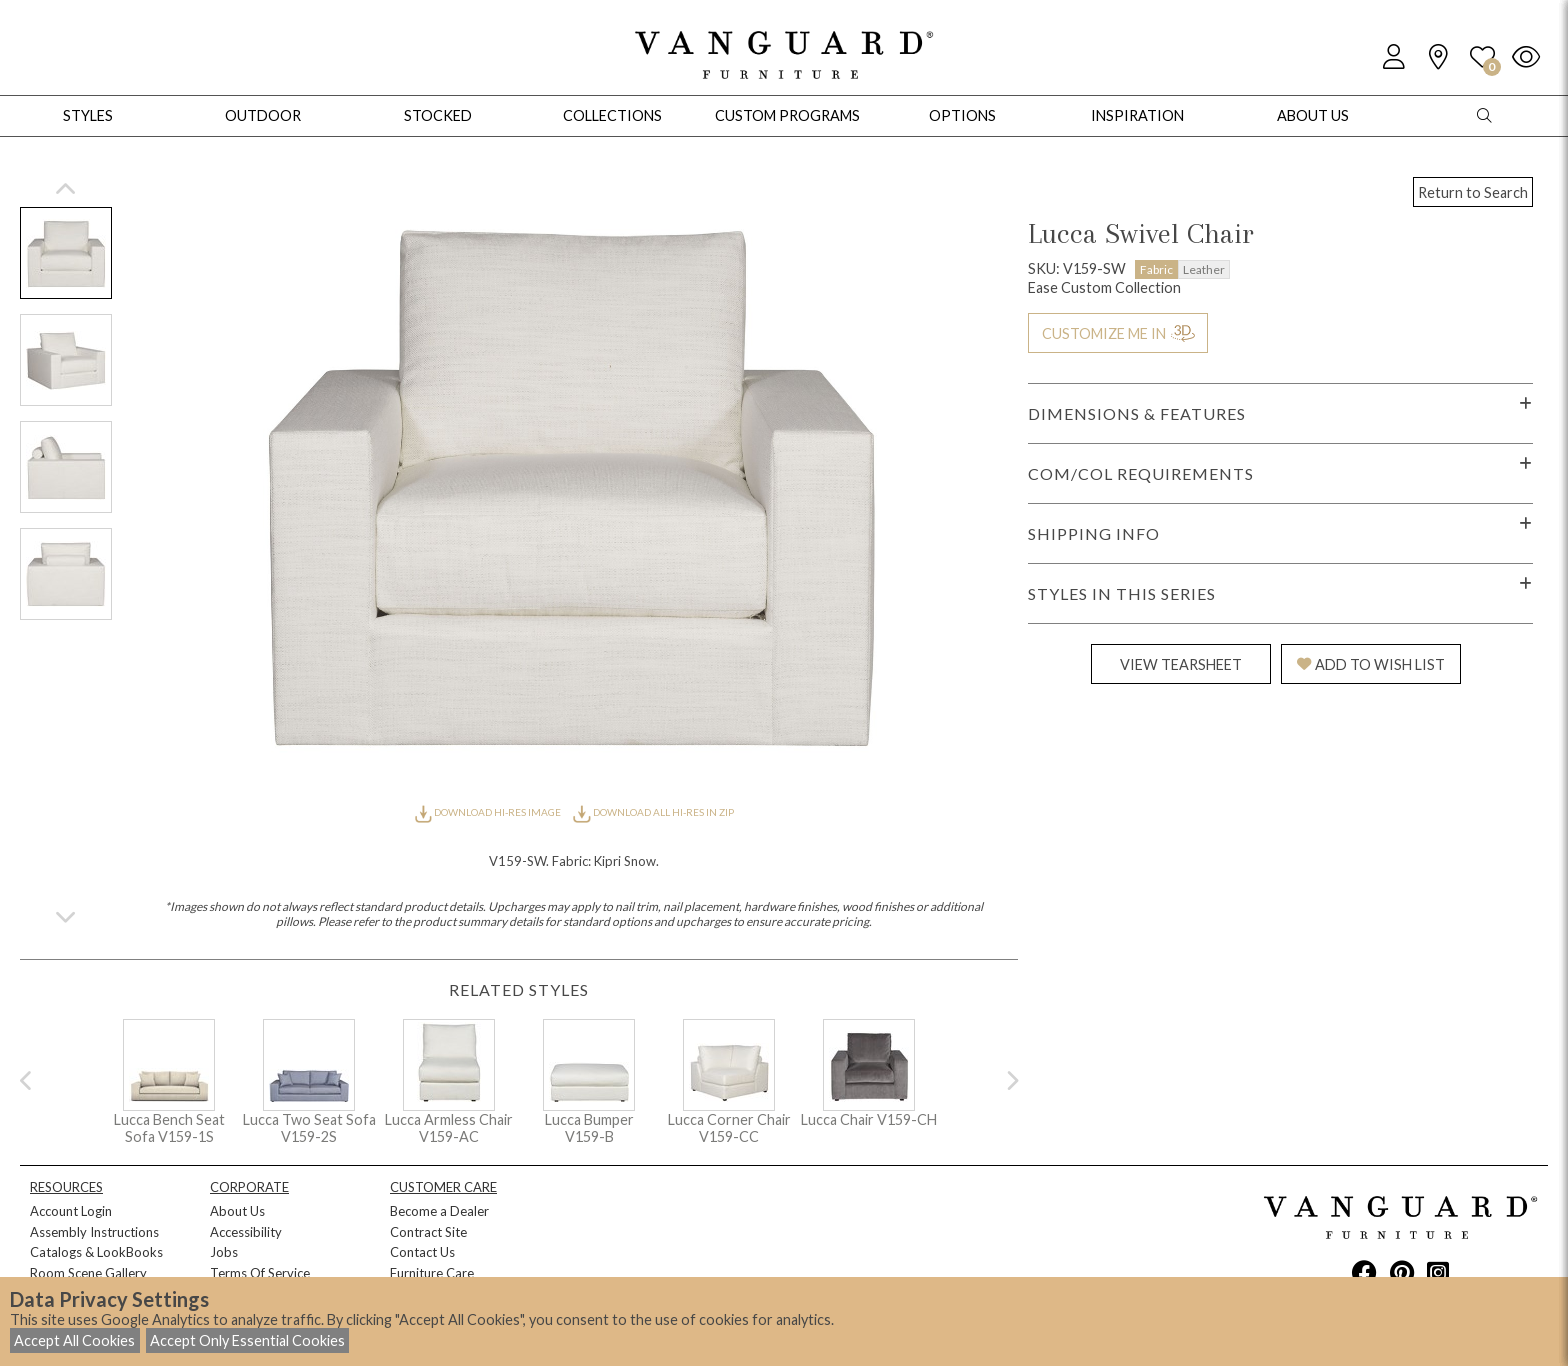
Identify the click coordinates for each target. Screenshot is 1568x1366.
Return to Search (1473, 192)
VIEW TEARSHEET (1181, 664)
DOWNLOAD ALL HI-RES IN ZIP (653, 812)
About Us (237, 1211)
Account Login (71, 1211)
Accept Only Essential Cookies (247, 1340)
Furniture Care (432, 1273)
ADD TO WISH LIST (1371, 664)
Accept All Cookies (74, 1340)
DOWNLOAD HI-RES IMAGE (489, 812)
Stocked (438, 115)
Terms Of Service (260, 1273)
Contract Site (428, 1232)
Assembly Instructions (94, 1232)
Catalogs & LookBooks (96, 1252)
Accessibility (246, 1232)
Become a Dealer (439, 1211)
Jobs (224, 1252)
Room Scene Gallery (88, 1273)
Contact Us (422, 1252)
